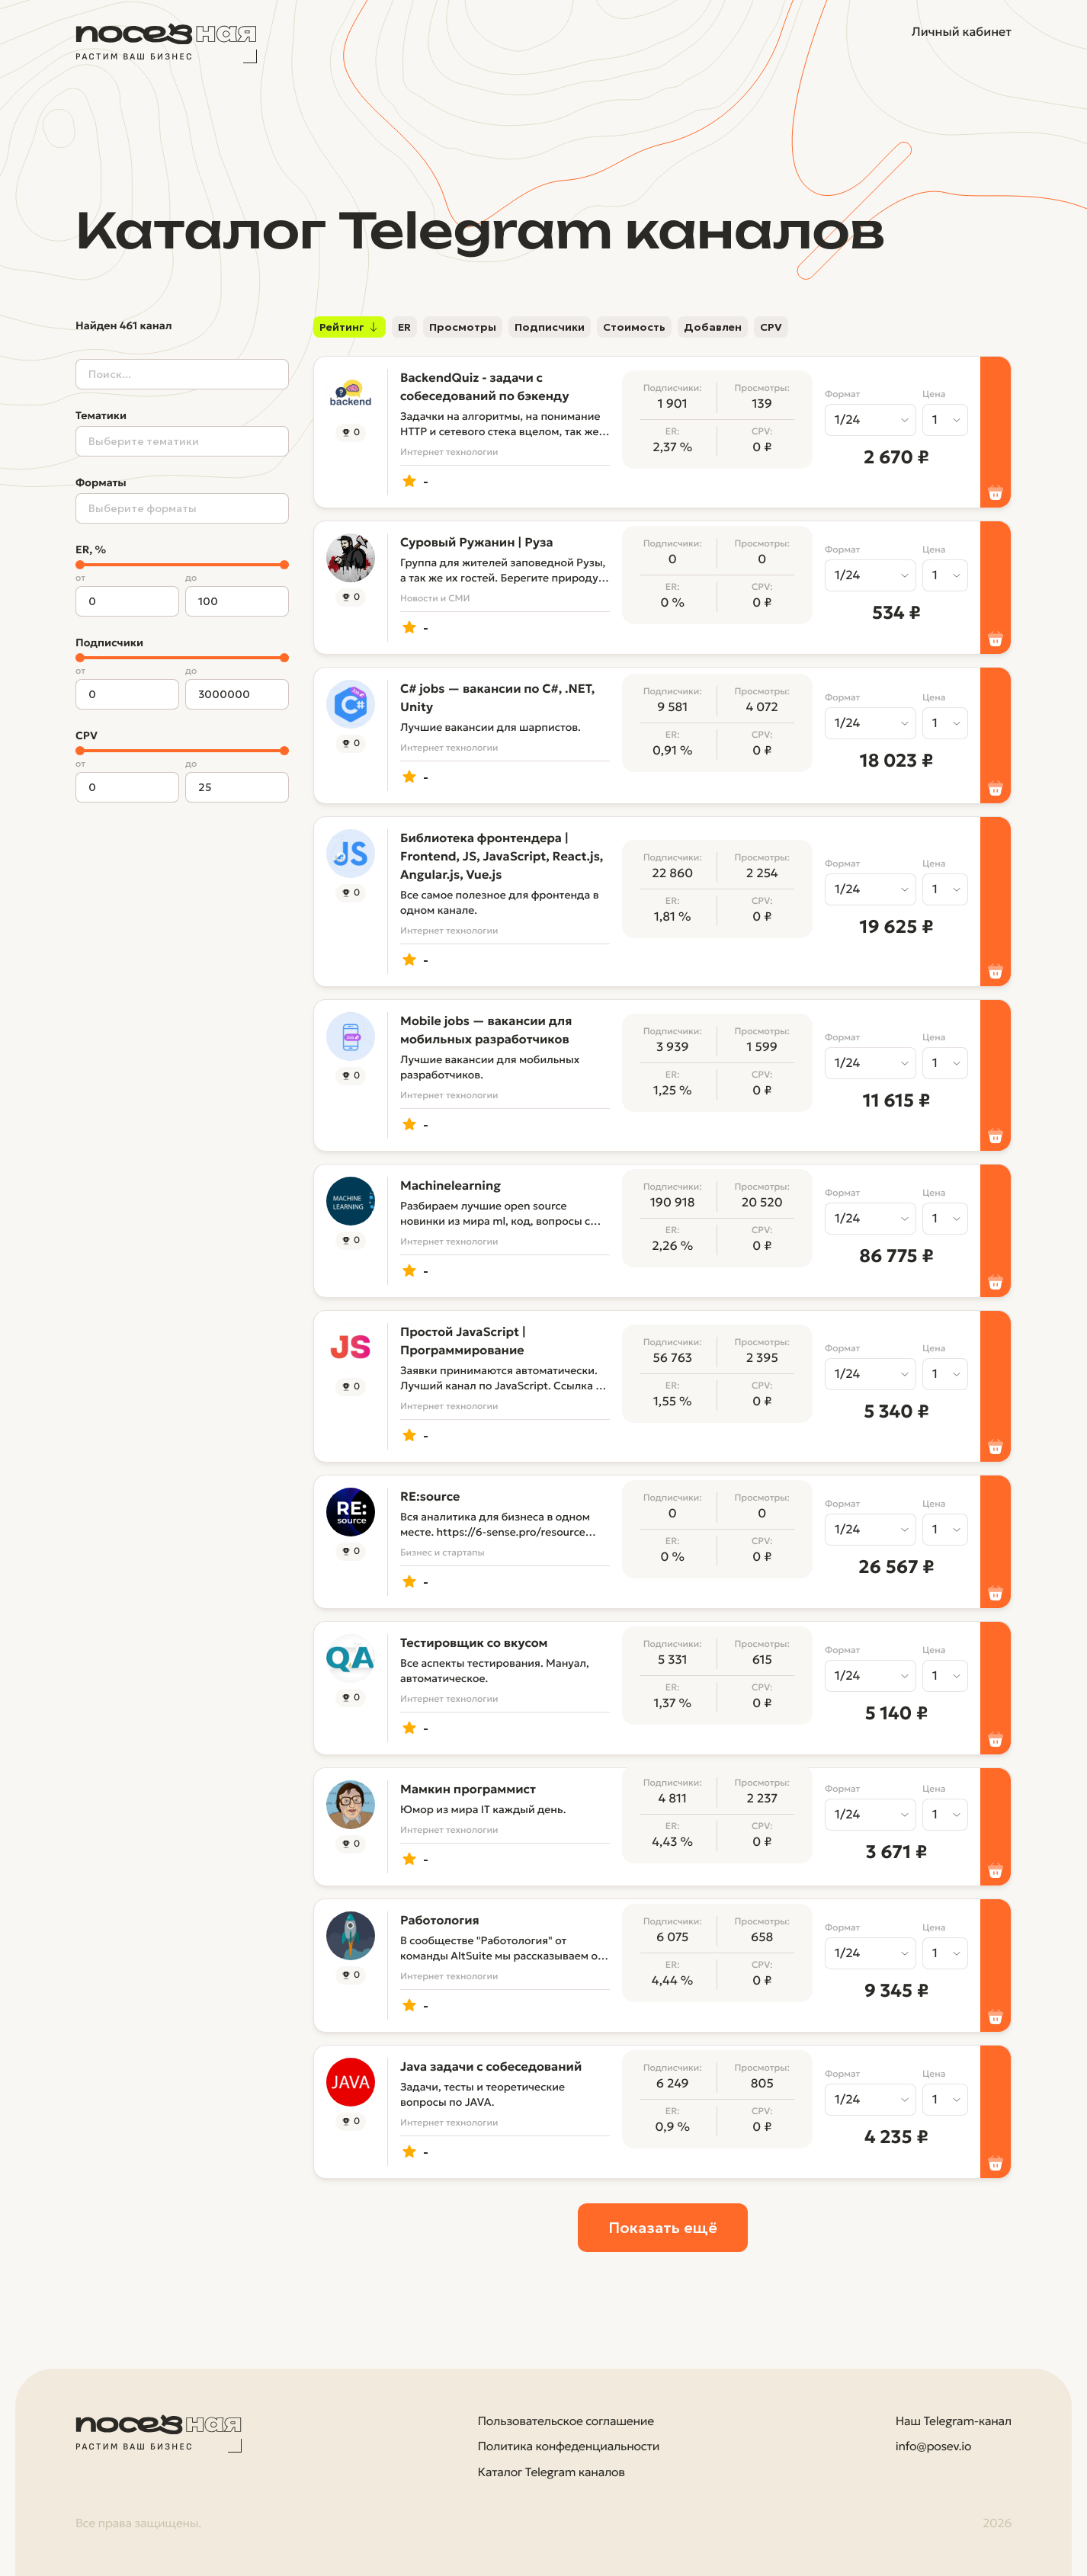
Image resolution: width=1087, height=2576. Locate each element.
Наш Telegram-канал (954, 2421)
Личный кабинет (962, 32)
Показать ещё (662, 2228)
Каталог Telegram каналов (551, 2472)
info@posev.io (933, 2447)
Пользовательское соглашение (566, 2421)
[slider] (80, 564)
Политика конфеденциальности (569, 2447)
